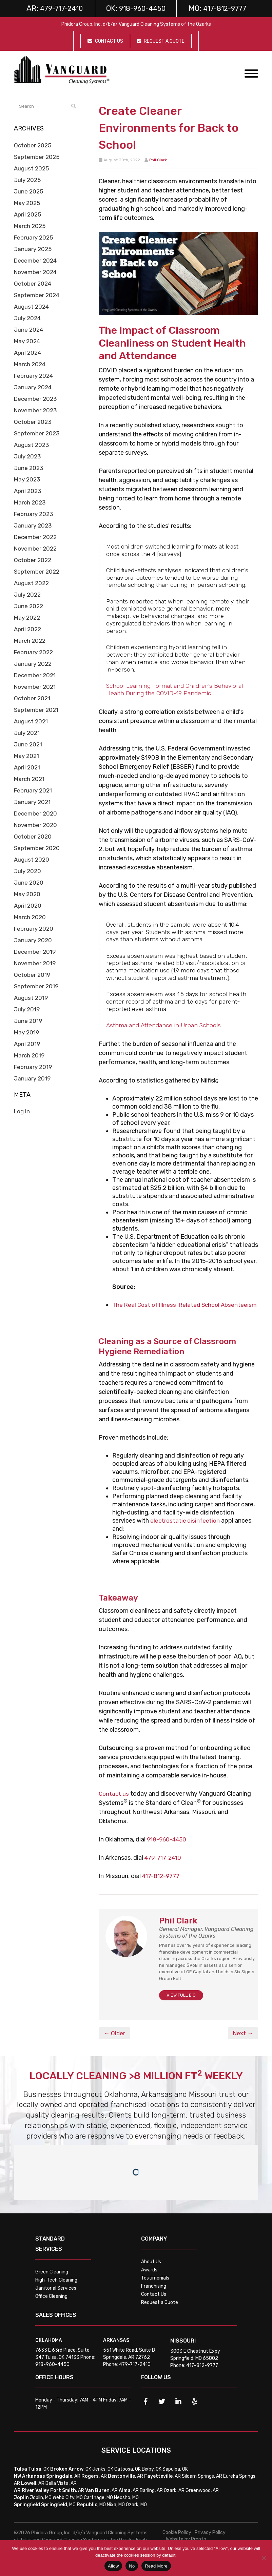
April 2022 (28, 629)
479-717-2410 (164, 1866)
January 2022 (33, 663)
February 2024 (35, 375)
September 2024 (38, 295)
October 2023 (33, 422)
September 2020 (38, 848)
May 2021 (27, 756)
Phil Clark (158, 160)
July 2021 (27, 733)
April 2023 (28, 491)
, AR (63, 2484)
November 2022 (37, 548)
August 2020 (32, 859)
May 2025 (28, 203)
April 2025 (28, 214)
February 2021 (34, 790)
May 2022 (28, 617)
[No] (263, 2558)
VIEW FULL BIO (181, 2003)
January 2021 (33, 802)
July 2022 (28, 594)
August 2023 (32, 445)
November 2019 (36, 963)
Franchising (153, 2294)
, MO (58, 2513)
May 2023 (28, 479)
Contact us (114, 1802)
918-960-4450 (168, 1847)
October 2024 (34, 283)
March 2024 (31, 364)
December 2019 (36, 951)
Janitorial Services (55, 2296)
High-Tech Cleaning (56, 2288)
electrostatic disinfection (186, 1528)
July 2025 (28, 180)
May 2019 (27, 1032)
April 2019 (28, 1044)
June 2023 (29, 468)
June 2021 (28, 744)
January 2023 (33, 525)
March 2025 (30, 226)
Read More (156, 2566)
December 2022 (36, 537)
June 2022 (29, 606)
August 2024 (32, 306)
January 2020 (33, 940)
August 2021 (32, 721)
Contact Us (153, 2302)
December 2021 (36, 675)
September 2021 (37, 710)
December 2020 (36, 813)
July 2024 (28, 318)
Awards (149, 2278)
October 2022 (33, 560)
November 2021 (36, 687)
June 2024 (29, 329)
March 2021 (30, 779)
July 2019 (27, 1009)
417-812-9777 (162, 1884)
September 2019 (37, 986)
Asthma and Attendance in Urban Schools (163, 1025)
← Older (115, 2041)
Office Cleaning (51, 2304)
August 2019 (32, 998)
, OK (38, 2477)
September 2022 (38, 571)
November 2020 (37, 825)
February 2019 (34, 1067)
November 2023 (37, 410)
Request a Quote (159, 2310)
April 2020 (28, 905)
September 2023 (38, 433)
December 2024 (37, 260)
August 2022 (32, 583)
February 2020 (34, 928)
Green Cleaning (51, 2280)
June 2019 (28, 1021)
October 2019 (33, 974)
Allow (113, 2566)
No (132, 2566)
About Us (151, 2270)
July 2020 (28, 871)
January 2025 (33, 249)
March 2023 (30, 502)
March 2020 (30, 917)
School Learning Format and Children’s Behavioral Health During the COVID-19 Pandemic (174, 689)
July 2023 (28, 456)
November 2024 (37, 272)
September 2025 (38, 157)
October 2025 (33, 145)
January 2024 (33, 387)
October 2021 (33, 698)
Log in (22, 1111)
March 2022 (30, 640)
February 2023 (34, 514)
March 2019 (30, 1055)
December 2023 (36, 399)
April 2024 (28, 352)
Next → (242, 2041)
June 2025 (29, 191)
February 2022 (34, 652)
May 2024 (28, 341)
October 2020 (33, 836)
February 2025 (34, 237)
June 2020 (29, 882)
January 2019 (33, 1078)
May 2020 (28, 894)
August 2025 (32, 168)
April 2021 (28, 767)
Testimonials (155, 2286)
